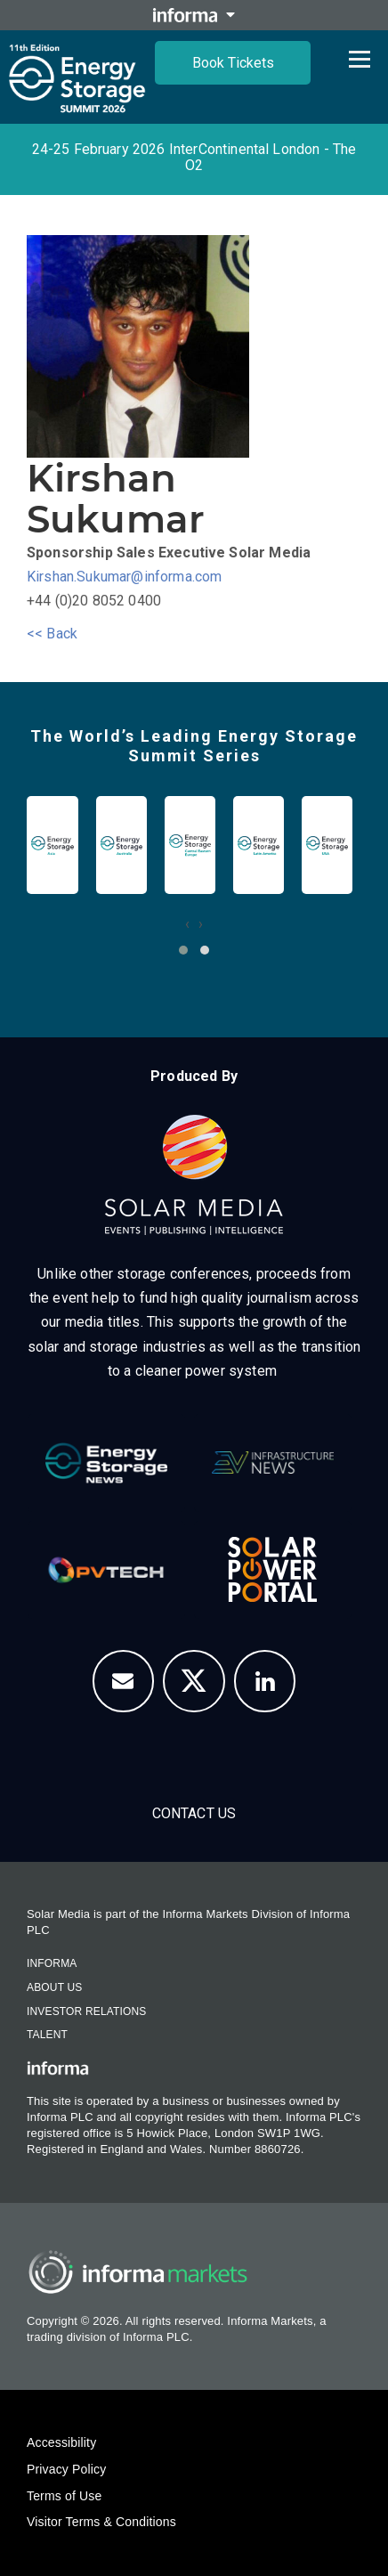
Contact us (194, 1813)
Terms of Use (64, 2496)
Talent (47, 2034)
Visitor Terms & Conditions (101, 2522)
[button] (183, 950)
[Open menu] (359, 58)
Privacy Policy (66, 2469)
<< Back (52, 633)
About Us (54, 1987)
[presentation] (187, 924)
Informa (52, 1963)
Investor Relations (86, 2011)
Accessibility (61, 2442)
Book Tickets (233, 62)
